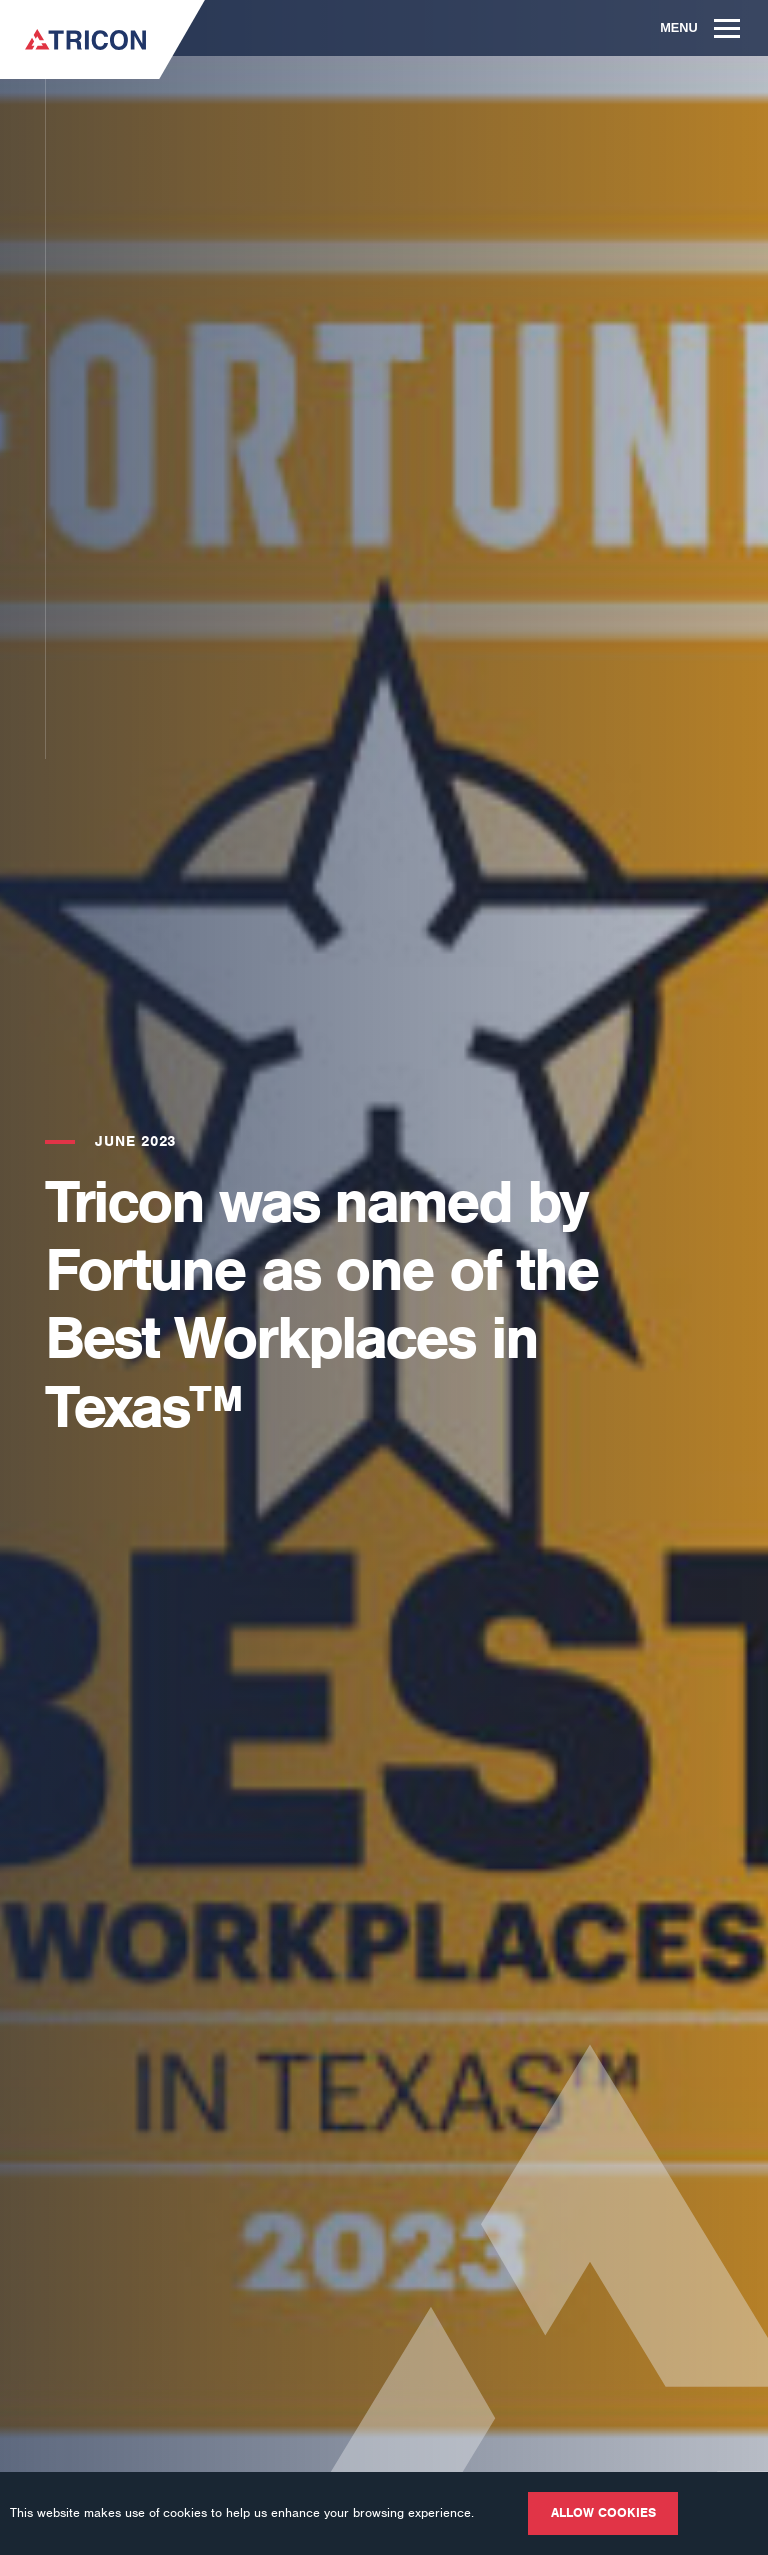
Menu (700, 27)
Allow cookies (603, 2512)
